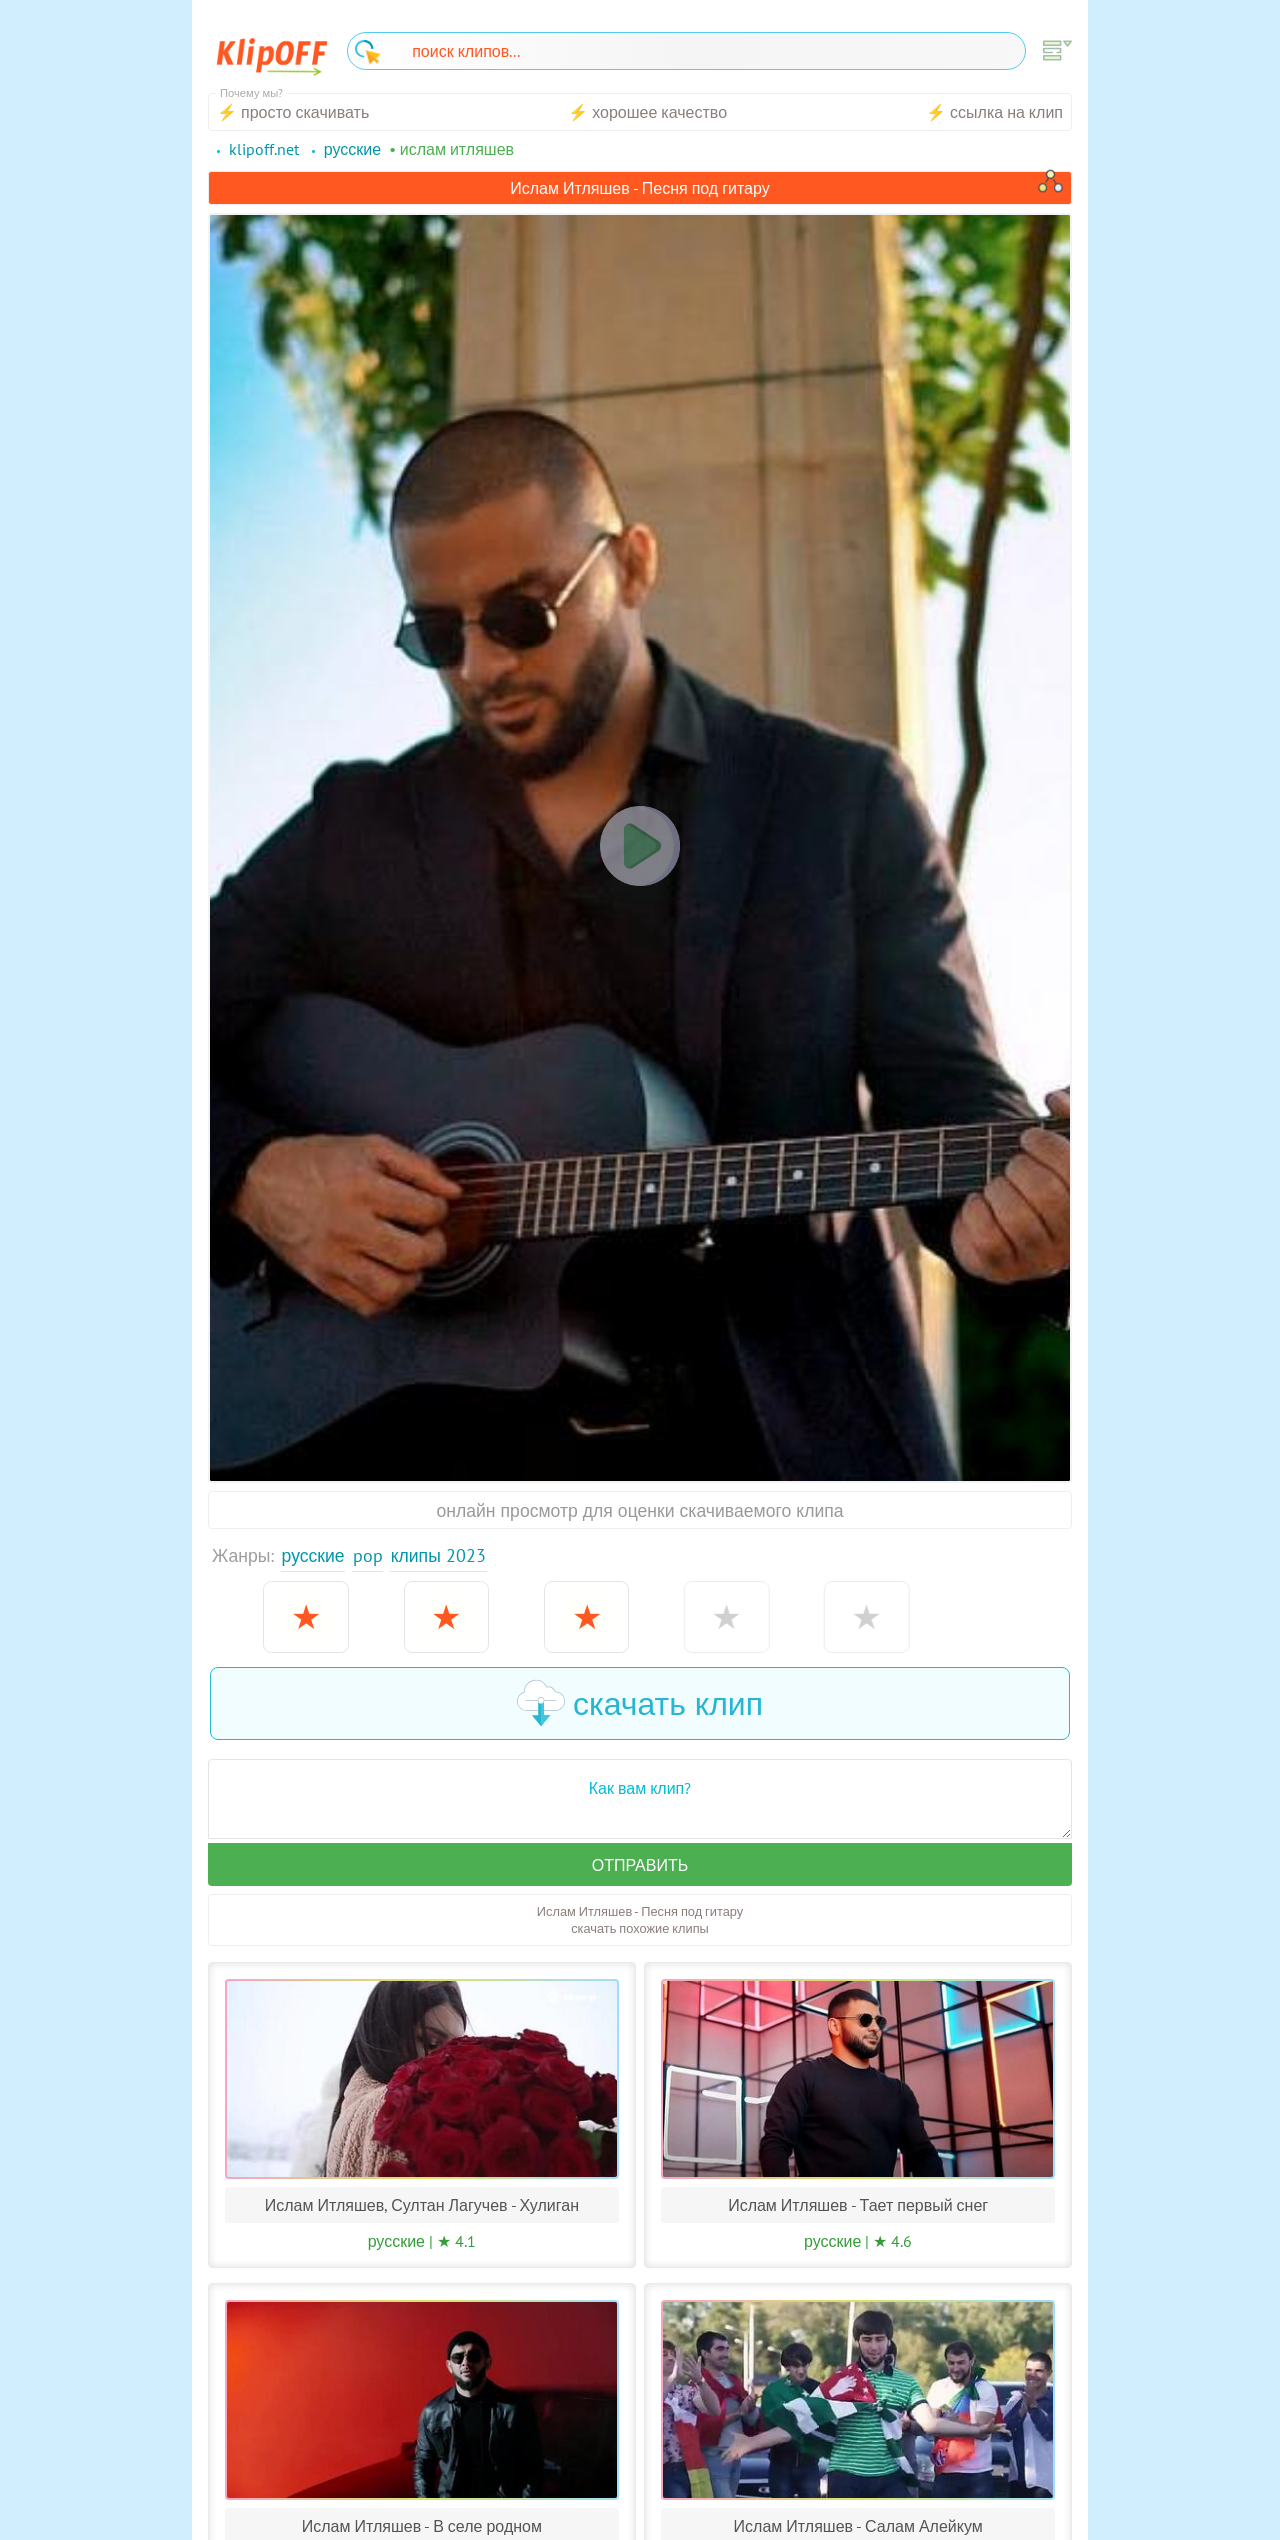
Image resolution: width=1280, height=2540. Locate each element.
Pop (368, 1555)
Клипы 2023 (438, 1555)
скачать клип (640, 1703)
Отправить (640, 1865)
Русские (313, 1555)
